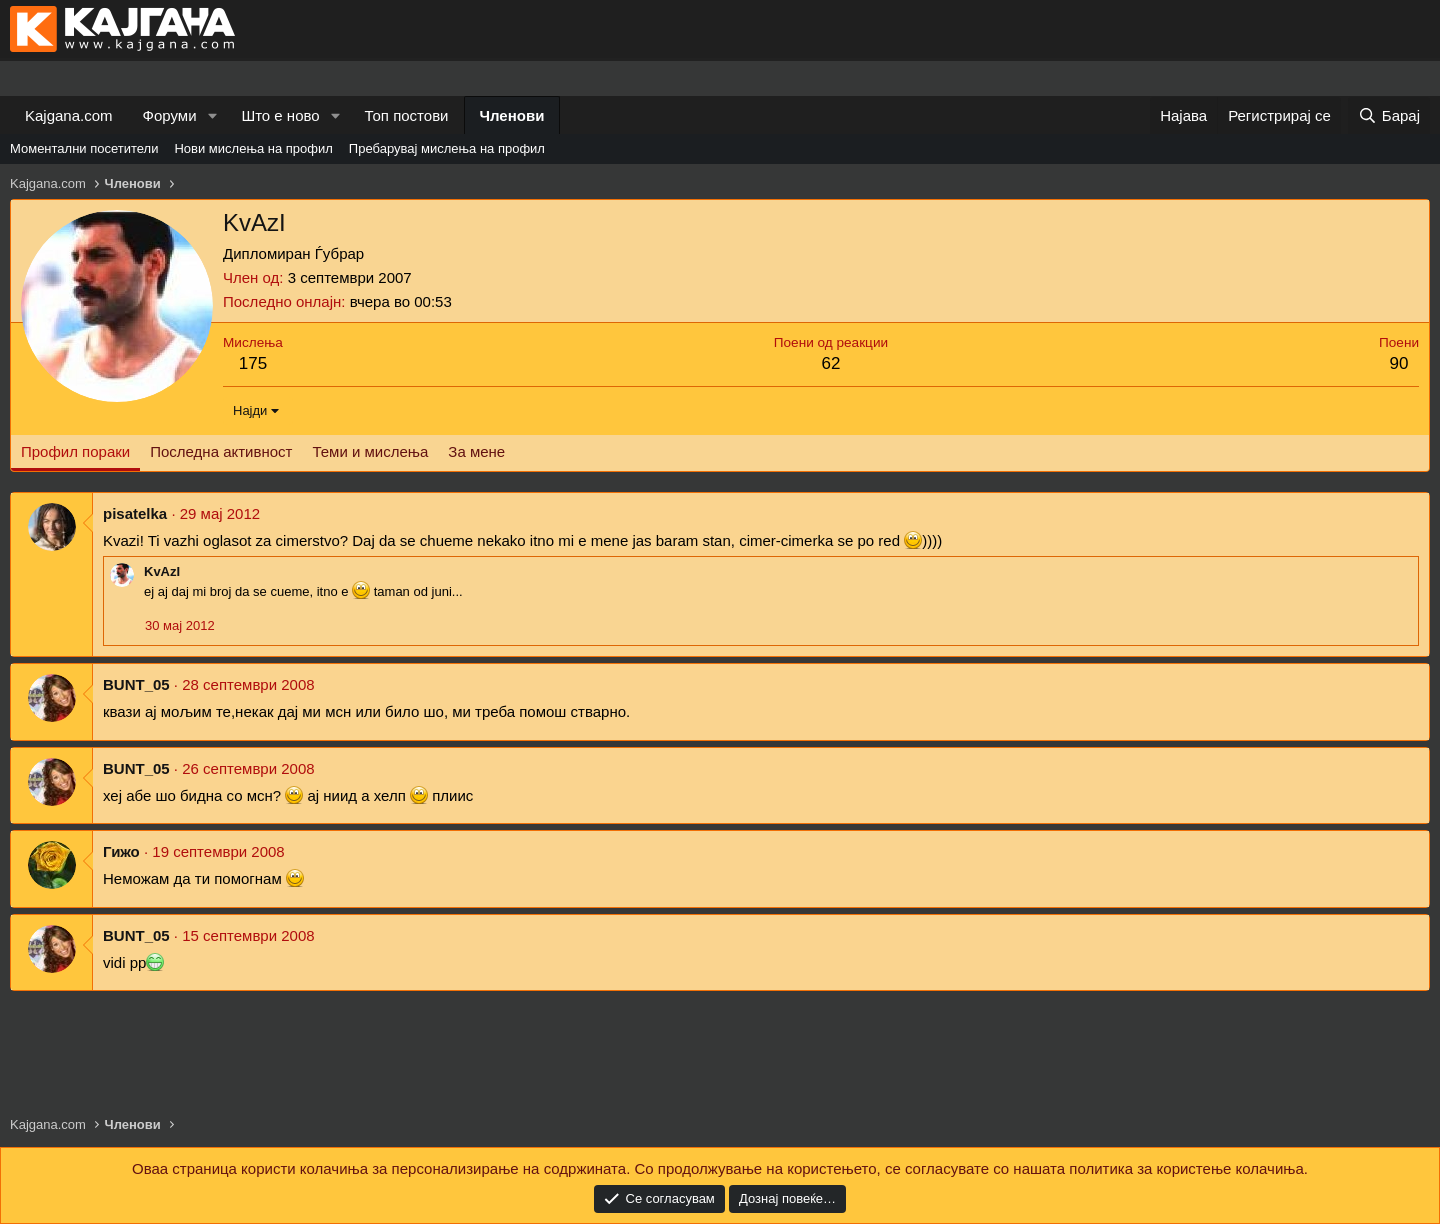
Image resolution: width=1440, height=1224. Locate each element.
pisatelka (135, 513)
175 (253, 363)
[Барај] (1389, 115)
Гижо (121, 851)
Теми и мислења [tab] (370, 451)
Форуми (170, 115)
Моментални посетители (84, 148)
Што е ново (280, 115)
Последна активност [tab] (221, 451)
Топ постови (407, 115)
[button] (212, 115)
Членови (512, 115)
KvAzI (162, 571)
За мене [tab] (476, 451)
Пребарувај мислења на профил (447, 148)
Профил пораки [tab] (75, 451)
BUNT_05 (136, 684)
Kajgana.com (69, 115)
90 (1399, 363)
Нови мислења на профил (253, 148)
